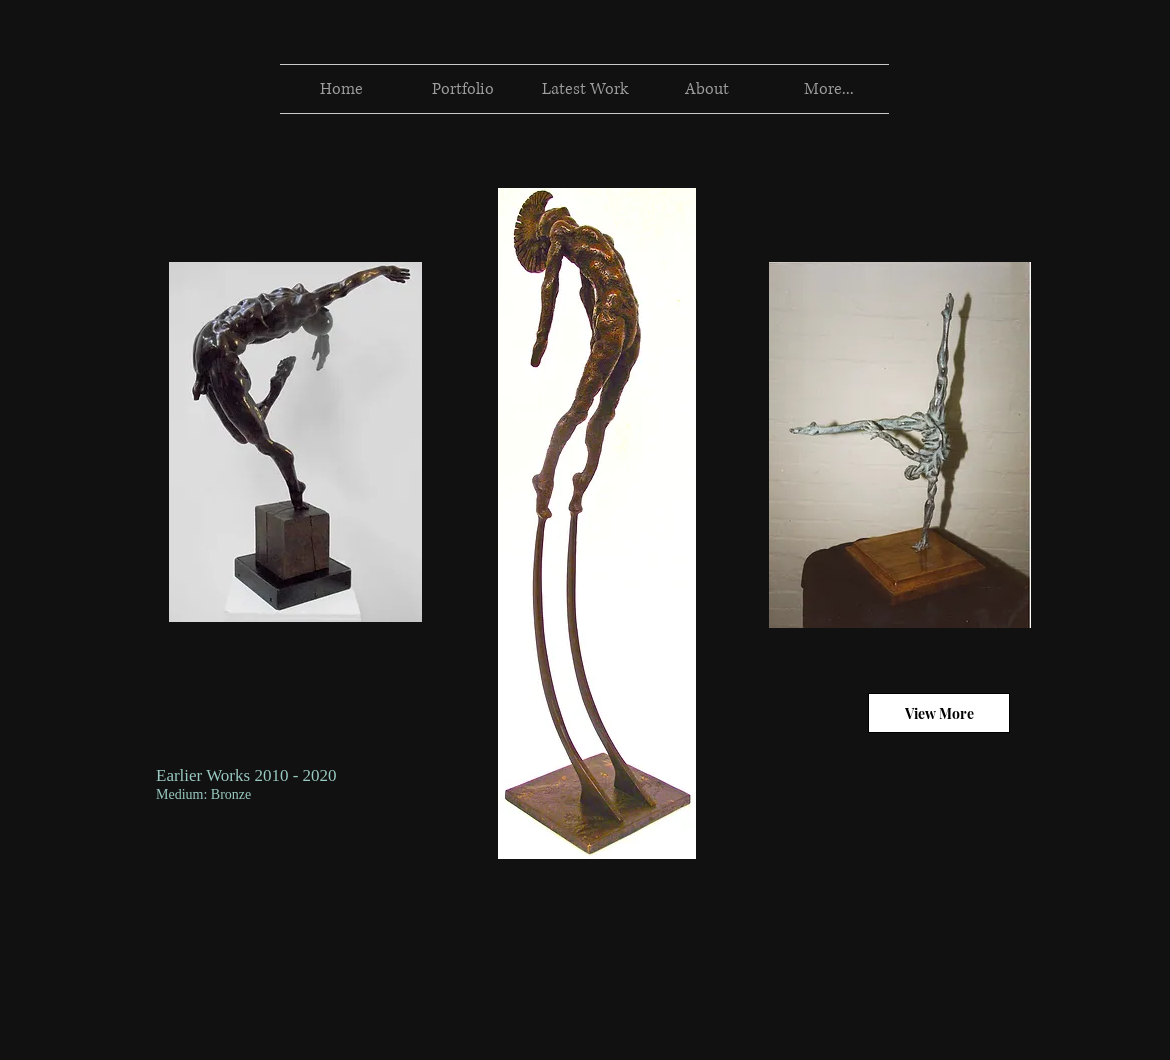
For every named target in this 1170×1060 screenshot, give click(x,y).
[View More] (939, 713)
